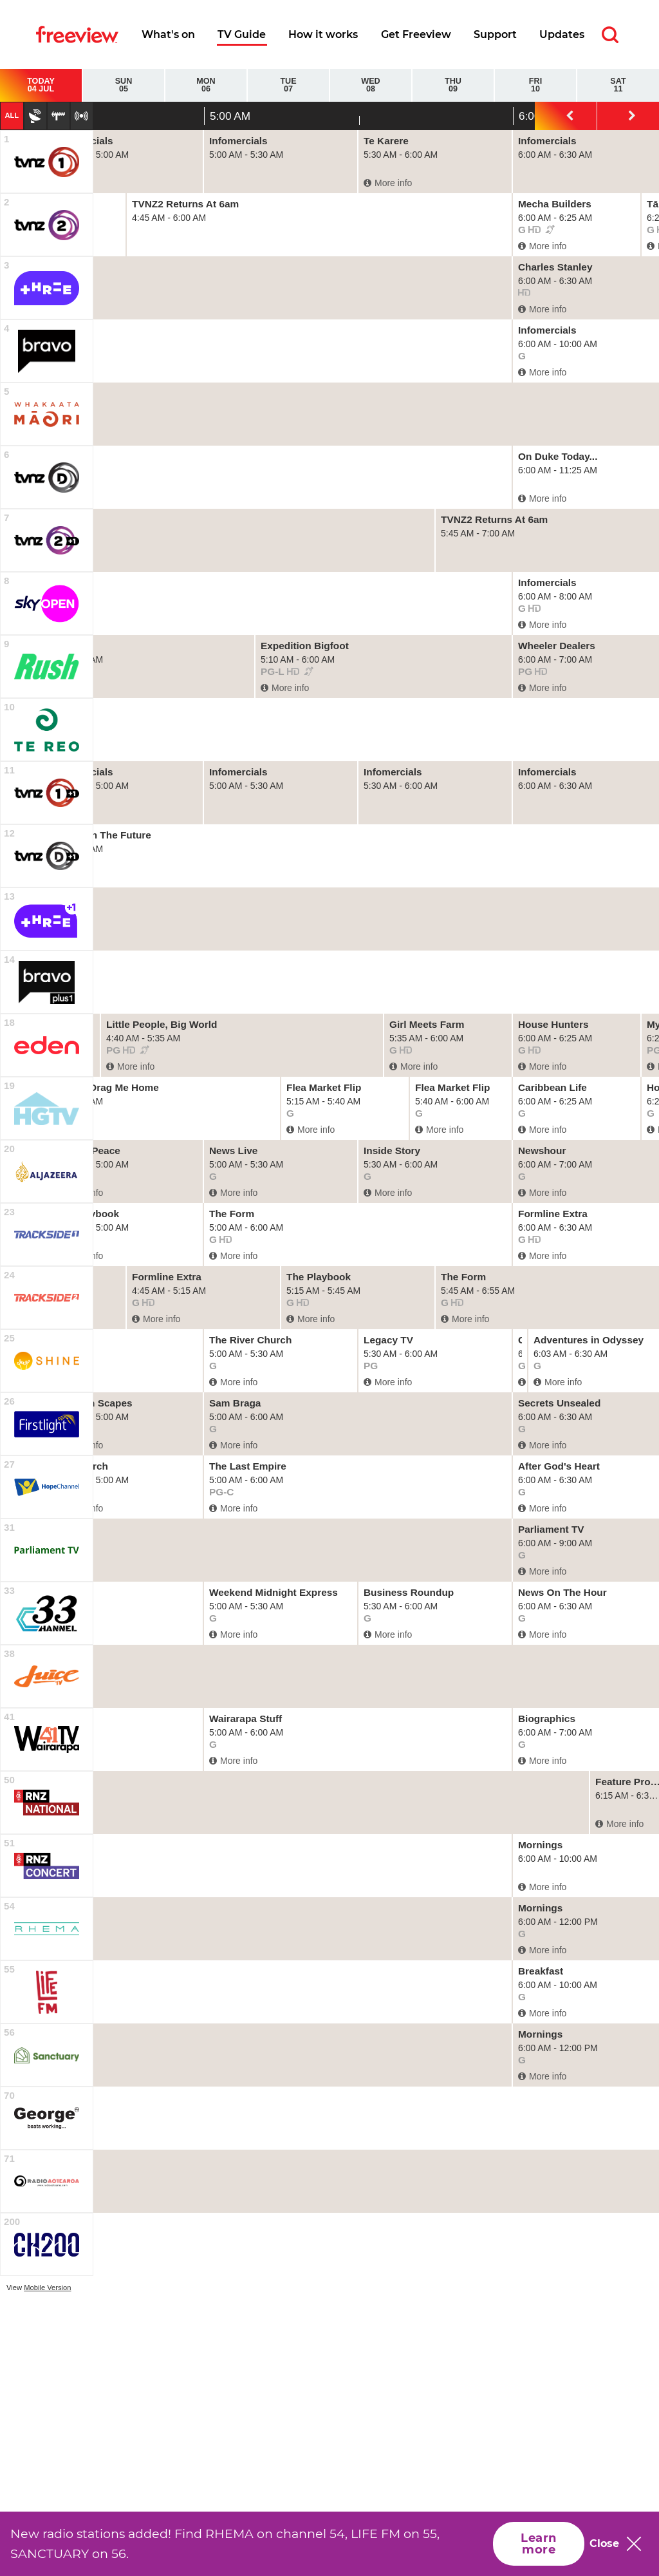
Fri (535, 85)
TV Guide (242, 34)
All (12, 115)
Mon (205, 85)
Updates (561, 34)
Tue (288, 85)
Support (495, 34)
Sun (123, 85)
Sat (618, 85)
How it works (323, 34)
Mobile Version (47, 2287)
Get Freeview (416, 34)
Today (41, 85)
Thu (453, 85)
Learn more (538, 2544)
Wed (370, 85)
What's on (168, 34)
